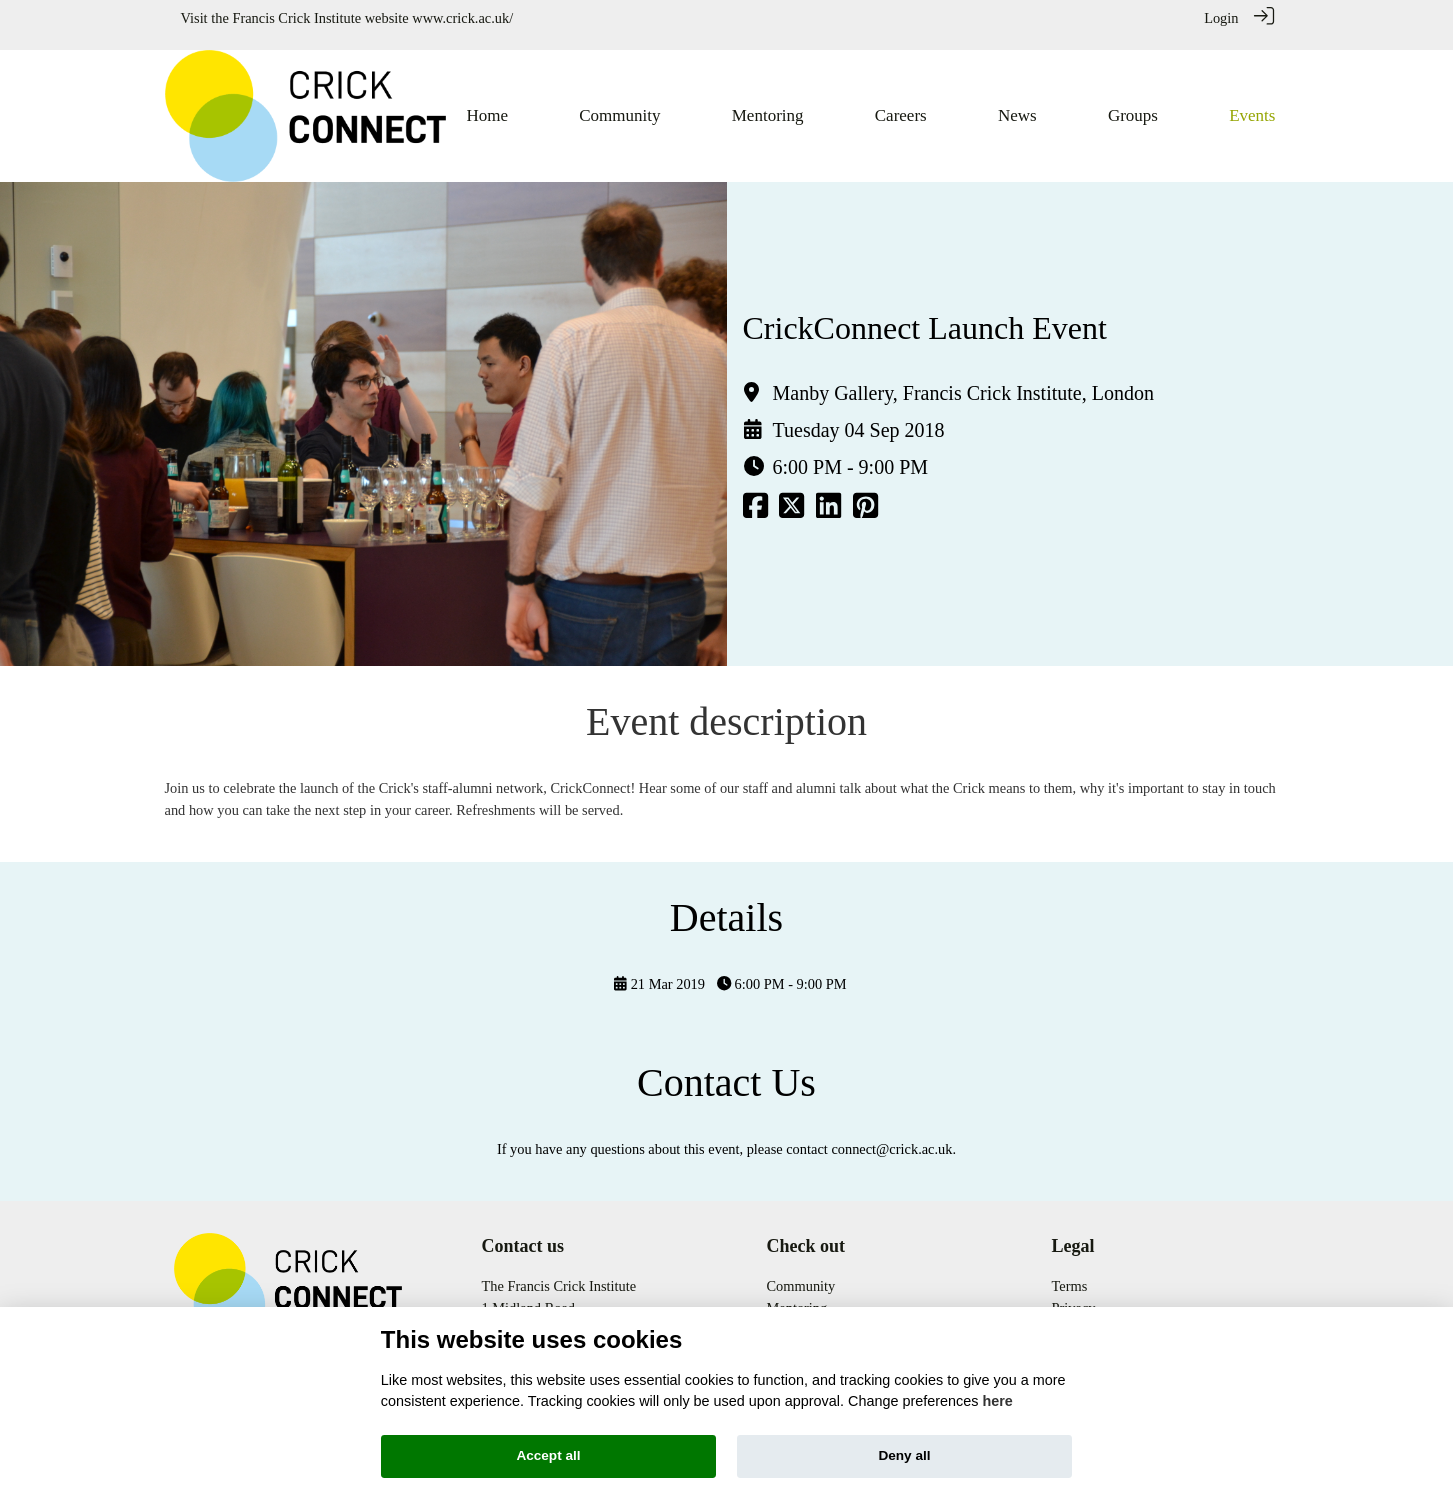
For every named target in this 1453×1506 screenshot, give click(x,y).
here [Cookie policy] (997, 1401)
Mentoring (797, 1295)
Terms (1070, 1273)
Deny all (904, 1455)
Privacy (1074, 1295)
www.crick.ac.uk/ (462, 18)
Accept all (548, 1455)
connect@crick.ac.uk (891, 1136)
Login (1221, 18)
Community (801, 1273)
